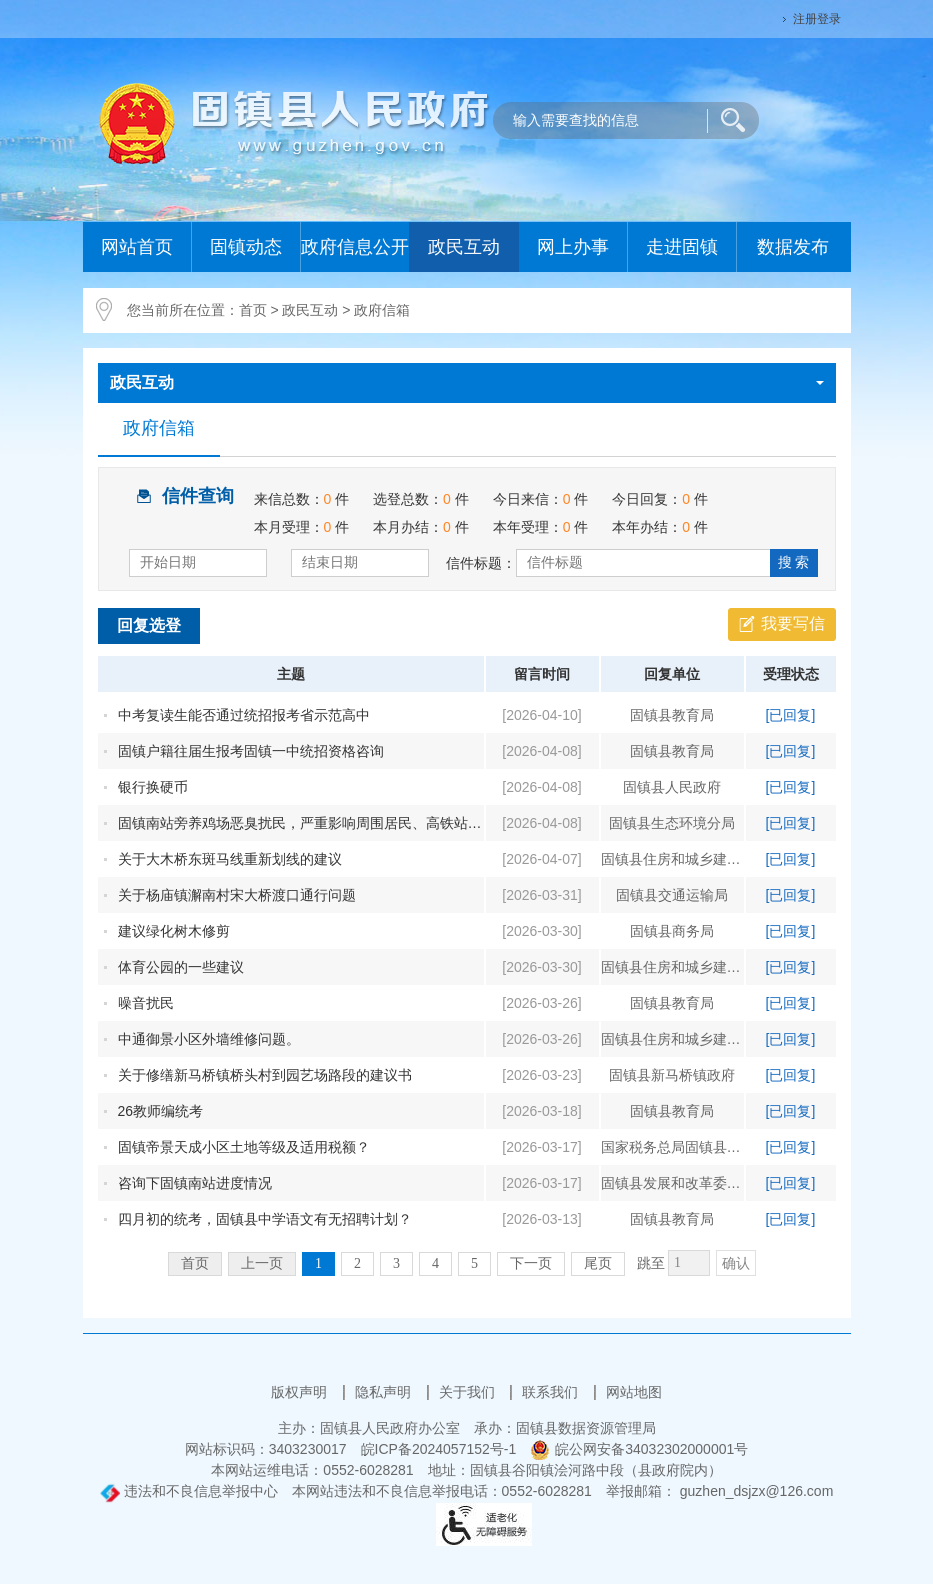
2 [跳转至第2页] (357, 1263)
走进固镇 (682, 247)
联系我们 (552, 1392)
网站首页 (137, 247)
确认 (736, 1263)
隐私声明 (385, 1392)
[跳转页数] (689, 1263)
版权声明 (301, 1392)
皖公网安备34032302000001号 (639, 1449)
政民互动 (464, 247)
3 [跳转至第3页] (396, 1263)
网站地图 (634, 1392)
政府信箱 (382, 310)
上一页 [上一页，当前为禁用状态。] (262, 1263)
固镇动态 (246, 247)
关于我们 (469, 1392)
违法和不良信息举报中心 (189, 1491)
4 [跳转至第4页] (435, 1263)
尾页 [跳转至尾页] (598, 1263)
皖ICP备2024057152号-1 (439, 1449)
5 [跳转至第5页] (474, 1263)
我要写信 (793, 623)
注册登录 (817, 19)
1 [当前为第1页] (318, 1263)
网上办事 (573, 247)
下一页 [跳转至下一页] (531, 1263)
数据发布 (793, 247)
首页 (253, 310)
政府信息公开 (355, 247)
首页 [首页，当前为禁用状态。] (195, 1263)
